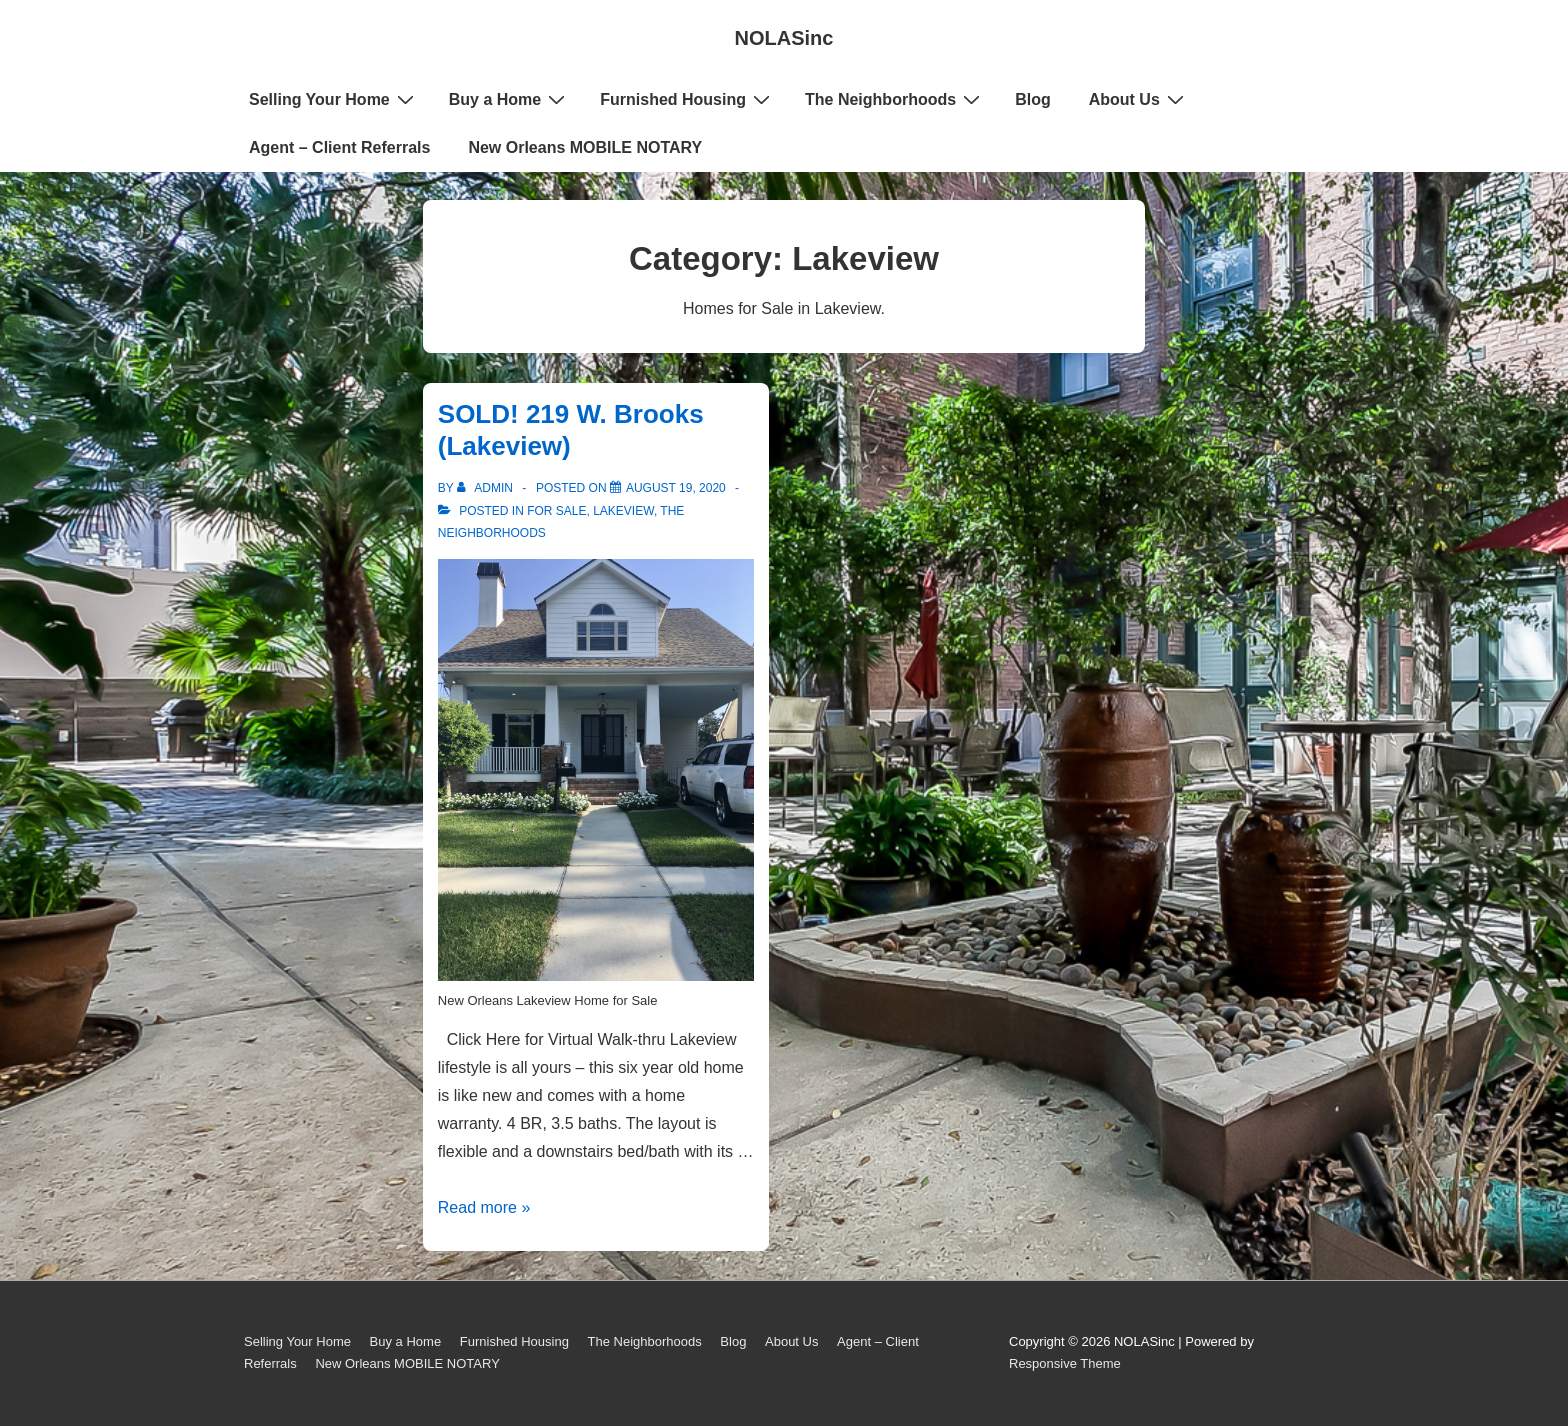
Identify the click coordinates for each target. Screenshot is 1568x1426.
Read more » (484, 1207)
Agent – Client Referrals (339, 147)
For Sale (556, 511)
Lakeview (623, 511)
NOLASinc (784, 38)
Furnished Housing (687, 99)
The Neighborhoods (895, 99)
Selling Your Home (334, 99)
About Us (1139, 99)
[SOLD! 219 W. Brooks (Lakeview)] (676, 488)
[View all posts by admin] (486, 488)
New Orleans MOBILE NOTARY (585, 147)
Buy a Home (509, 99)
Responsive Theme (1065, 1363)
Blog (1033, 99)
